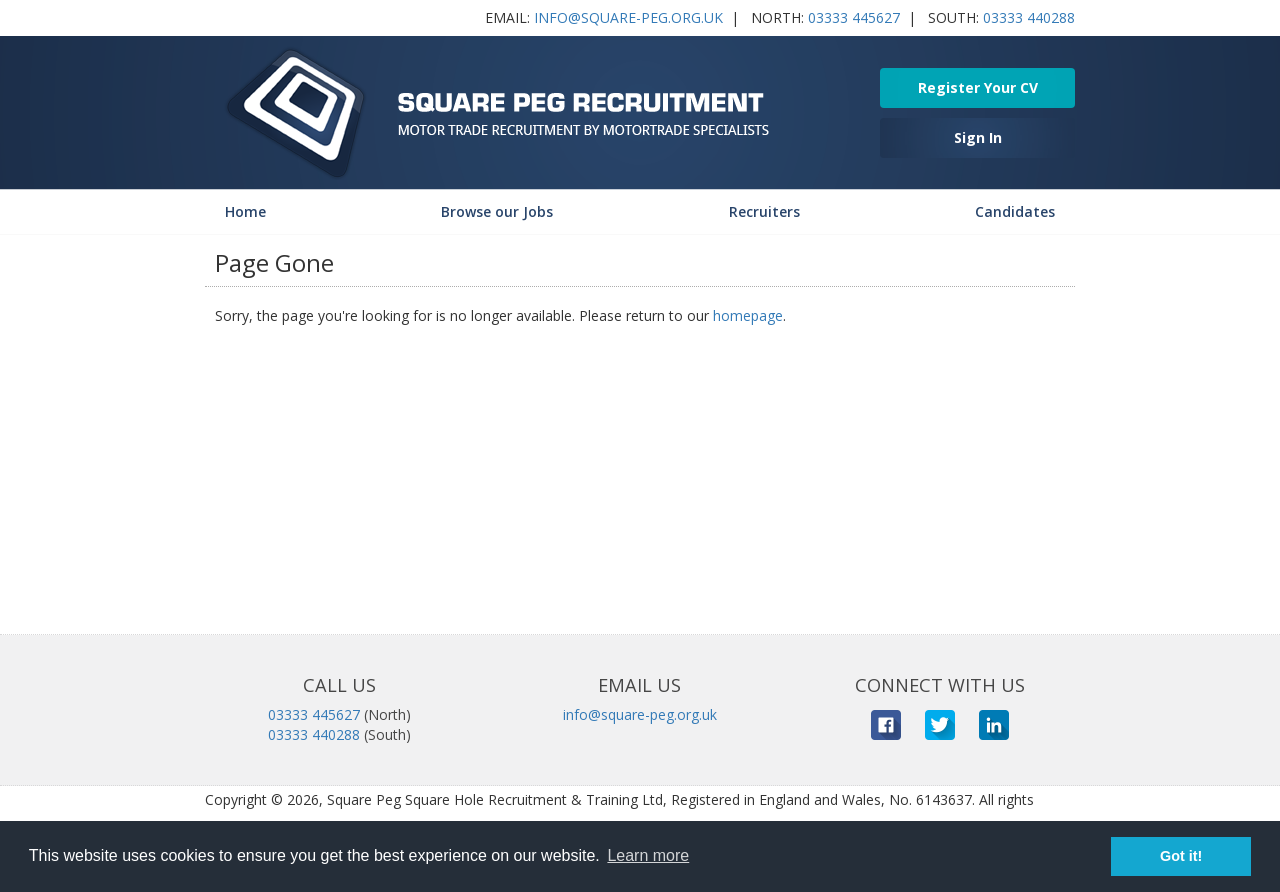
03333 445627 (854, 17)
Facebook (886, 725)
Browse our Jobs (497, 211)
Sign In (978, 137)
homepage (748, 315)
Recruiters (764, 211)
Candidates (1015, 211)
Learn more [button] (648, 855)
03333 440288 (1029, 17)
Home (245, 211)
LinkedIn (994, 725)
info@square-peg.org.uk (628, 17)
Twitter (940, 725)
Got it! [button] (1181, 856)
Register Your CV (978, 87)
